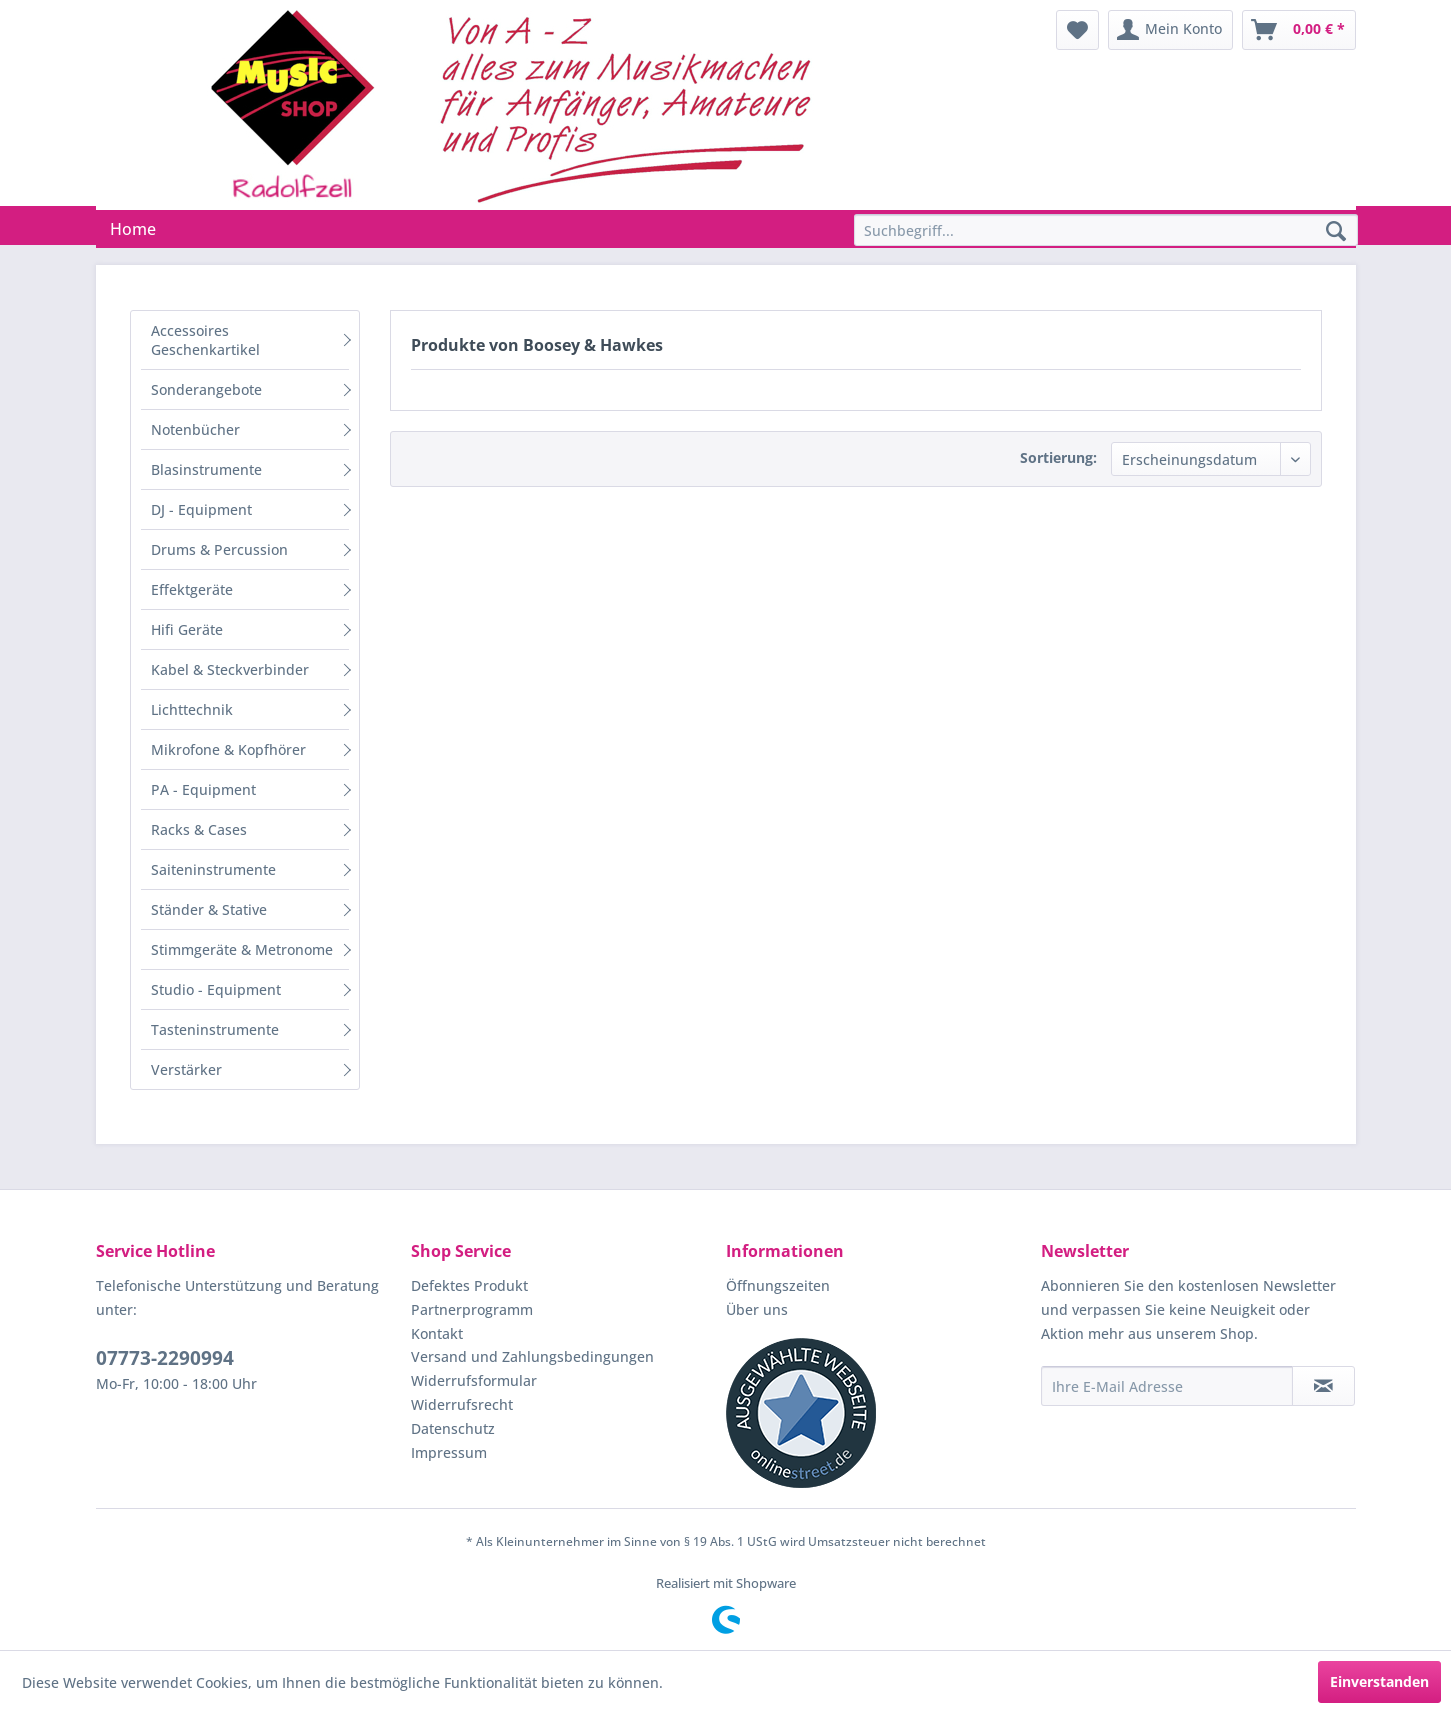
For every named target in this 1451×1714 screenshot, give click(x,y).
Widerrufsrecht (462, 1404)
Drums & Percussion (219, 549)
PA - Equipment (203, 789)
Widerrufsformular (474, 1380)
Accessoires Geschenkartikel (205, 340)
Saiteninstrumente (213, 869)
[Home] (133, 229)
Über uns (757, 1309)
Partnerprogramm (472, 1309)
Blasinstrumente (206, 469)
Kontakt (437, 1333)
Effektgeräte (192, 589)
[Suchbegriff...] (1106, 230)
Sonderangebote (206, 389)
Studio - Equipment (216, 989)
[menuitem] (1077, 30)
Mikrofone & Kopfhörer (228, 749)
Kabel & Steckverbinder (230, 669)
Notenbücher (195, 429)
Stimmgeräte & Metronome (242, 949)
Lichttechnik (192, 709)
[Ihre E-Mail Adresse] (1167, 1386)
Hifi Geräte (187, 629)
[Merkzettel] (1077, 30)
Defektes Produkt (469, 1285)
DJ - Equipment (201, 509)
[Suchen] (1336, 232)
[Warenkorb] (1299, 30)
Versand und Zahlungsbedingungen (532, 1356)
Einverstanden (1379, 1681)
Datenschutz (453, 1428)
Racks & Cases (199, 829)
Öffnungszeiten (778, 1285)
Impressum (449, 1452)
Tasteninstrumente (215, 1029)
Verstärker (186, 1069)
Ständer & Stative (209, 909)
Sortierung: (1058, 457)
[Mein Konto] (1170, 30)
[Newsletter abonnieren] (1323, 1386)
